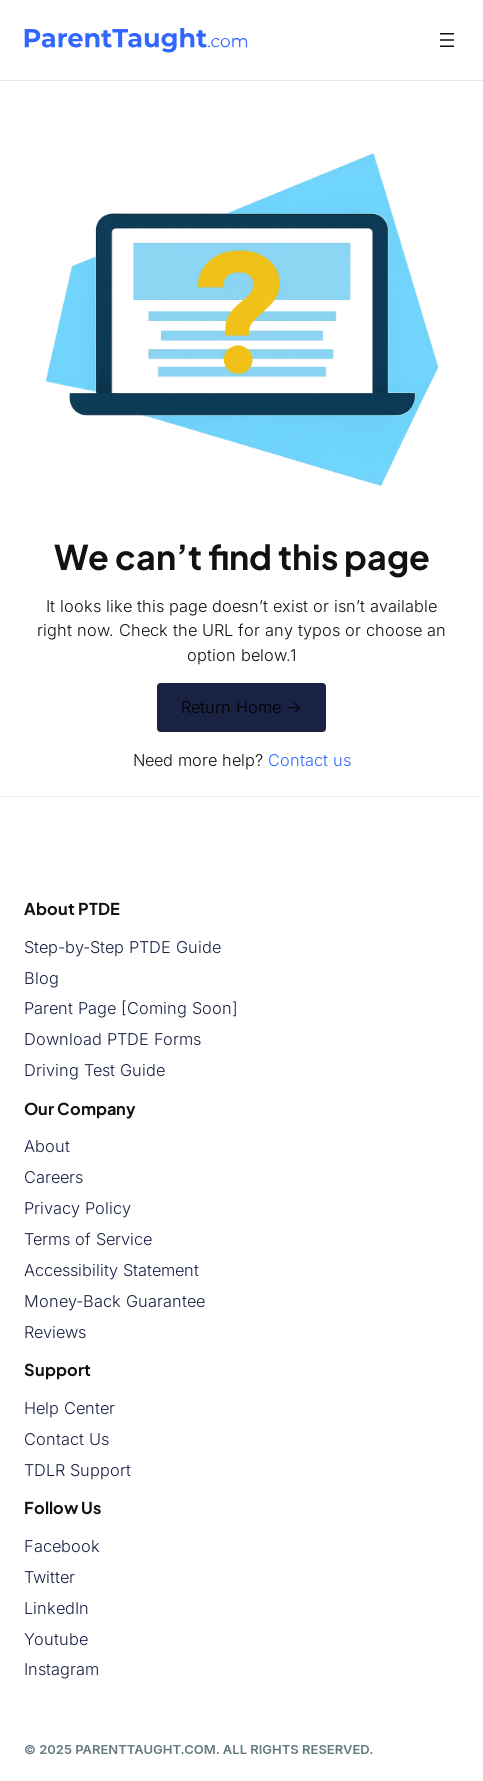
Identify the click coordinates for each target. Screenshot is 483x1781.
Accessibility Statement (111, 1270)
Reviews (55, 1332)
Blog (41, 977)
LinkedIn (56, 1608)
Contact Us (66, 1439)
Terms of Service (88, 1239)
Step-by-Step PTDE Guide (122, 947)
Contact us (309, 760)
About (47, 1146)
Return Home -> (241, 707)
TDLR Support (77, 1470)
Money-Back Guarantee (114, 1301)
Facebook (62, 1546)
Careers (53, 1177)
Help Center (69, 1408)
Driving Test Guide (94, 1070)
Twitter (49, 1577)
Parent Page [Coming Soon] (131, 1008)
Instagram (61, 1669)
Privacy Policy (77, 1208)
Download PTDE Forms (112, 1039)
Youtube (56, 1638)
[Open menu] (447, 40)
